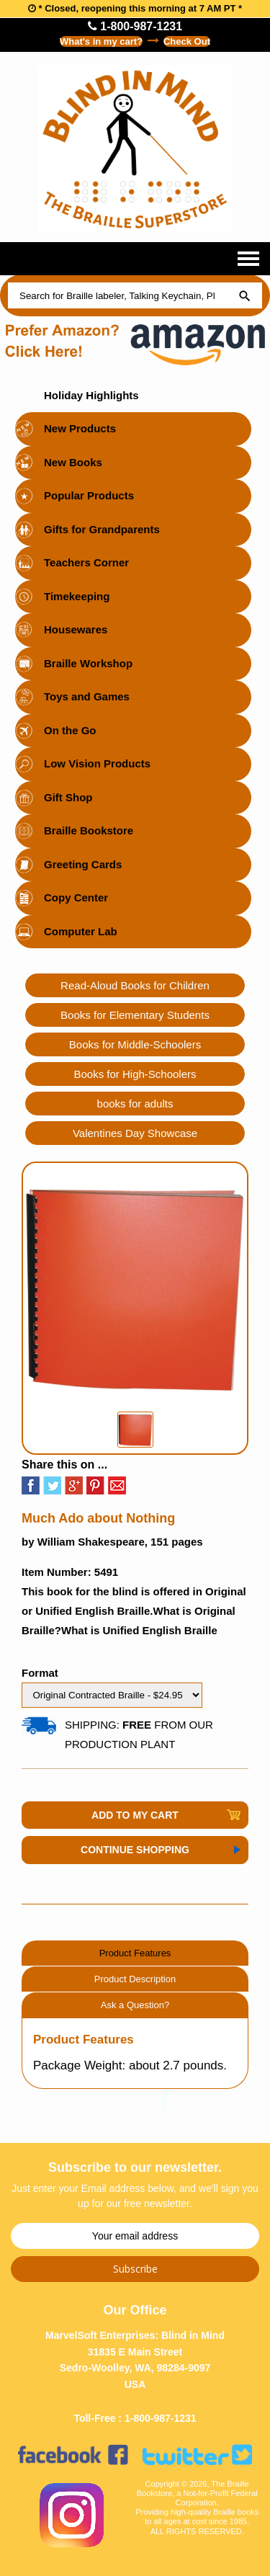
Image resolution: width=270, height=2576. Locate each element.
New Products (80, 428)
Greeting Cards (83, 864)
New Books (73, 462)
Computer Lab (80, 931)
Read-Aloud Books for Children (135, 985)
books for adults (135, 1103)
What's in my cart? (101, 41)
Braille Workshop (88, 663)
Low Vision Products (97, 763)
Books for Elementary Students (135, 1015)
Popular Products (89, 495)
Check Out (186, 41)
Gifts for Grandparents (102, 529)
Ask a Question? (135, 2005)
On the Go (70, 730)
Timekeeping (76, 596)
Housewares (75, 629)
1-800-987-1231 (135, 26)
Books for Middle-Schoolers (135, 1044)
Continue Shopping (135, 1849)
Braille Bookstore (88, 830)
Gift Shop (68, 797)
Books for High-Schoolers (134, 1074)
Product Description (135, 1979)
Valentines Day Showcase (135, 1133)
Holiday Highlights (91, 395)
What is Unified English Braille (139, 1630)
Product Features (135, 1953)
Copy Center (76, 897)
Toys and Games (87, 696)
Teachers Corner (86, 562)
